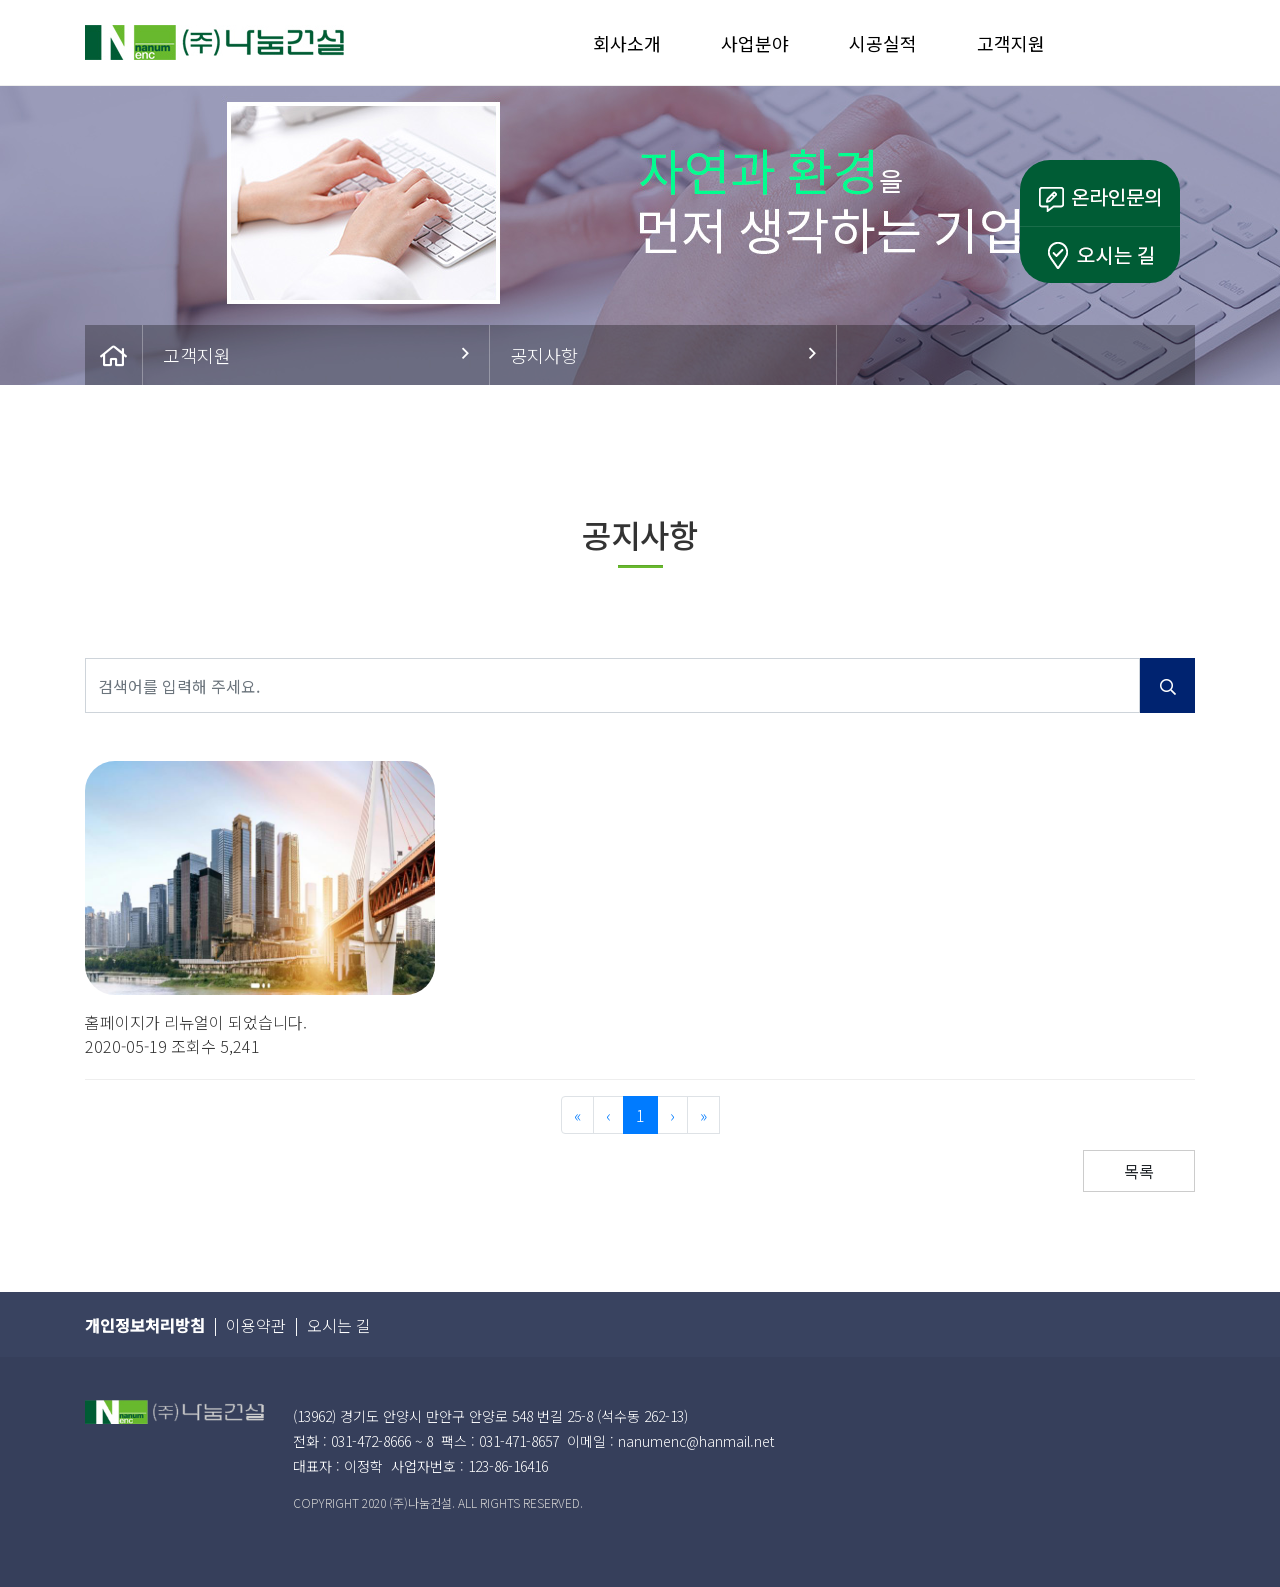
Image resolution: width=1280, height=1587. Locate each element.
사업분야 (755, 43)
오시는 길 (339, 1325)
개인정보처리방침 (145, 1325)
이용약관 (256, 1325)
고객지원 (1011, 43)
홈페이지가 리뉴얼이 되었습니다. (196, 1022)
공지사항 (663, 355)
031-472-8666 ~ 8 (382, 1441)
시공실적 (883, 43)
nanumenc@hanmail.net (696, 1441)
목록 (1139, 1171)
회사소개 (627, 43)
